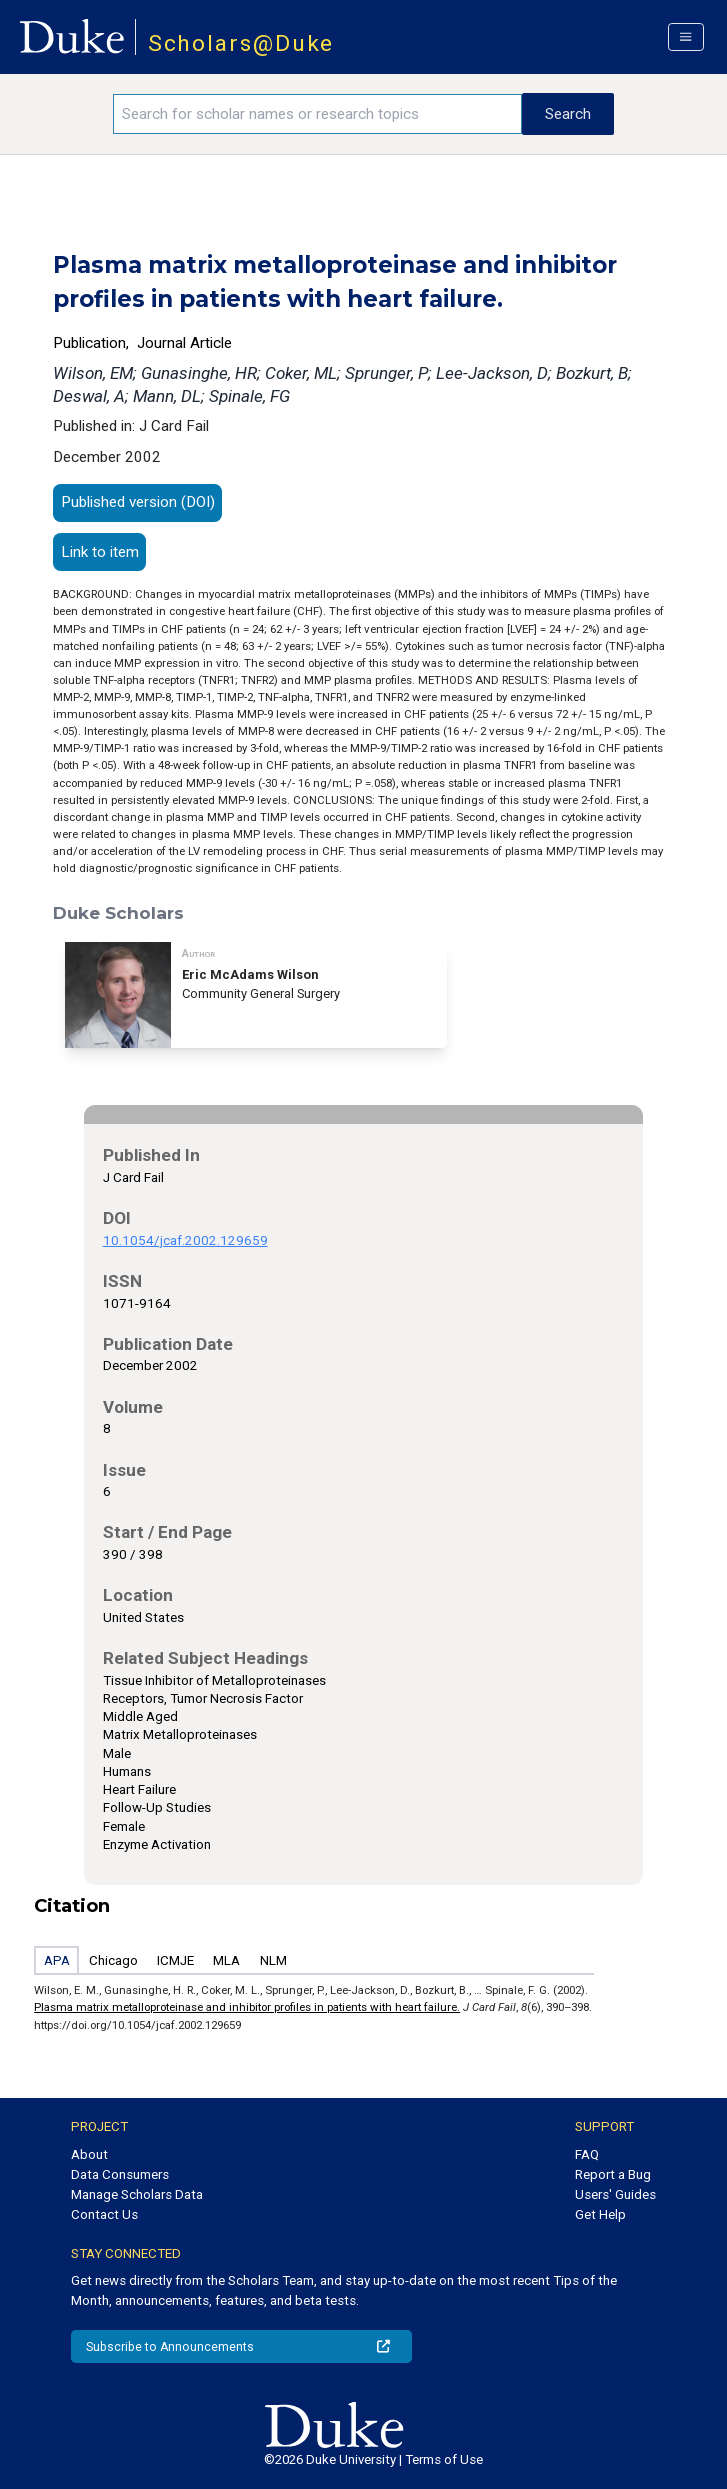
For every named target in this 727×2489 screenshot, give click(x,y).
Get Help (600, 2214)
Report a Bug (613, 2174)
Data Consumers (120, 2174)
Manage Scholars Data (137, 2194)
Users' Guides (615, 2194)
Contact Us (104, 2214)
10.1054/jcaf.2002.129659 (185, 1240)
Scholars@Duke (241, 43)
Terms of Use (444, 2459)
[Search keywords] (317, 114)
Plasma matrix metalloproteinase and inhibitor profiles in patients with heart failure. (247, 2007)
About (89, 2154)
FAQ (587, 2154)
